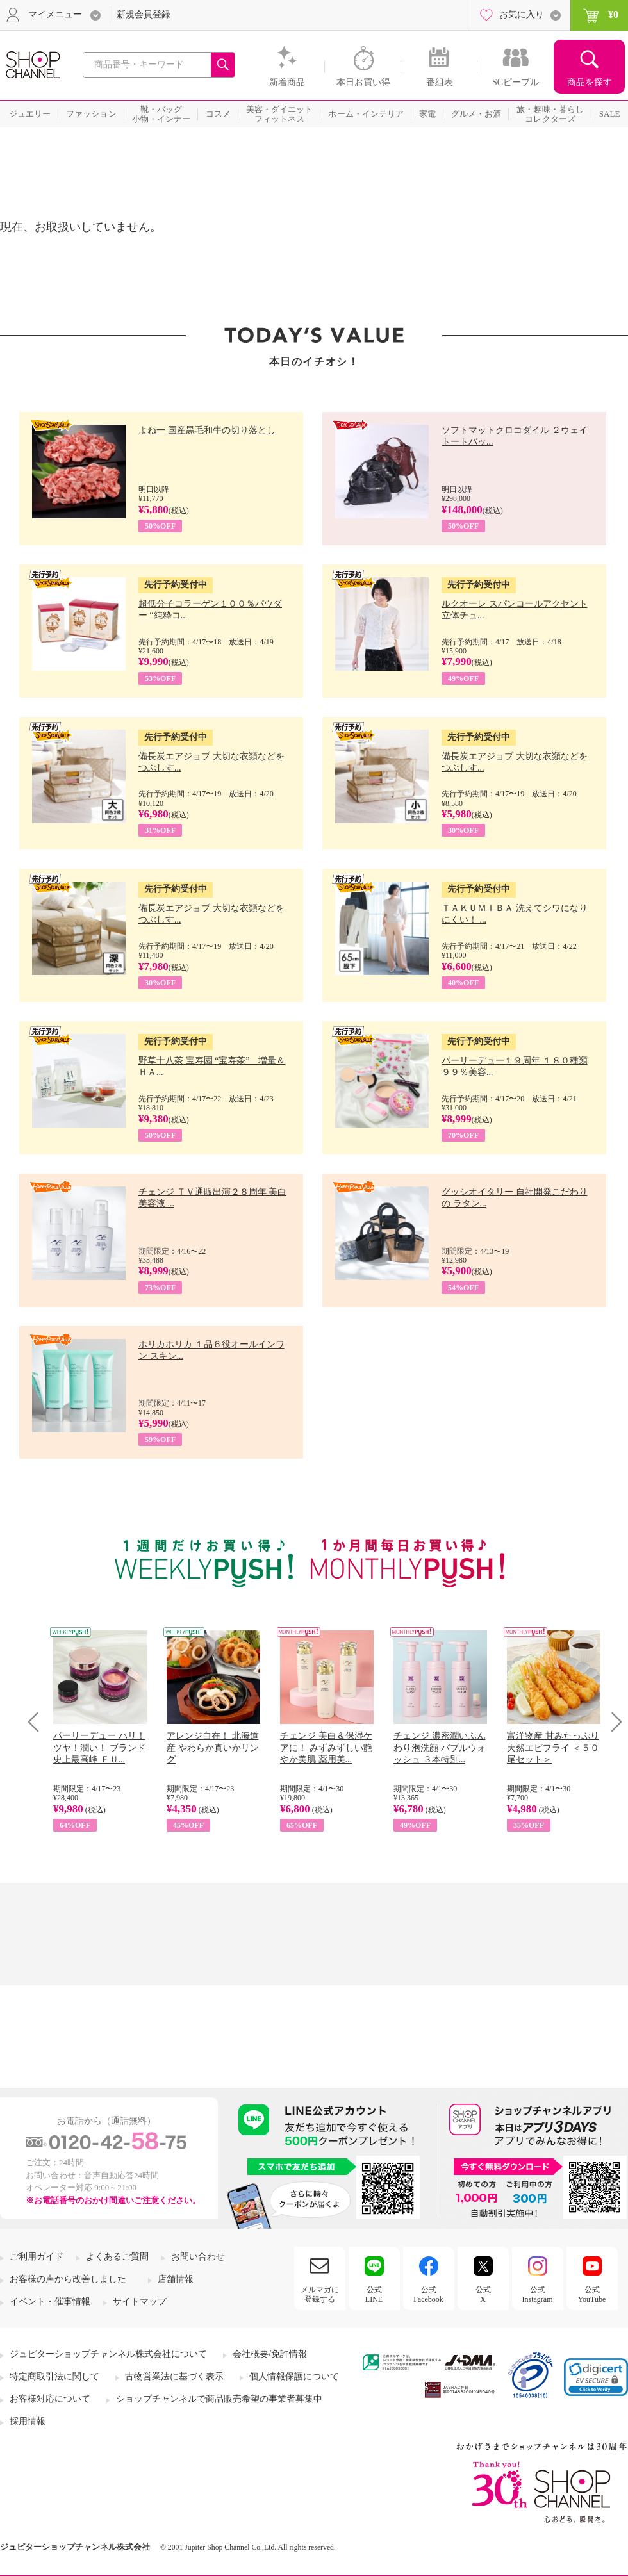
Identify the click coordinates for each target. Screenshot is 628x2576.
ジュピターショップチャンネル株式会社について (108, 2354)
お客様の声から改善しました (68, 2279)
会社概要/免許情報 (270, 2354)
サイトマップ (140, 2301)
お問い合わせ (198, 2256)
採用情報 (27, 2421)
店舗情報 (176, 2279)
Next (612, 1721)
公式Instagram (537, 2294)
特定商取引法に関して (54, 2376)
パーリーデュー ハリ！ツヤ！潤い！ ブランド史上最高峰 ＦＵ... (99, 1747)
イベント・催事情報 (50, 2301)
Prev (38, 1721)
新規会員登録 (143, 14)
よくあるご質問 (117, 2256)
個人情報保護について (294, 2376)
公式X (483, 2294)
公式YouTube (592, 2294)
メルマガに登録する (320, 2294)
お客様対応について (50, 2399)
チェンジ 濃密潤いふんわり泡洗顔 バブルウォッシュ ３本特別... (439, 1747)
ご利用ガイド (36, 2256)
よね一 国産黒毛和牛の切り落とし (207, 430)
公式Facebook (428, 2294)
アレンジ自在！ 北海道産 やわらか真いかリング (213, 1747)
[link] (596, 2377)
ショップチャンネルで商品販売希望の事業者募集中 (219, 2399)
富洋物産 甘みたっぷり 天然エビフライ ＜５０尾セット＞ (553, 1747)
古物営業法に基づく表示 (174, 2376)
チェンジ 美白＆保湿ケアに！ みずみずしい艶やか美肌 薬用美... (326, 1747)
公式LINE (374, 2294)
